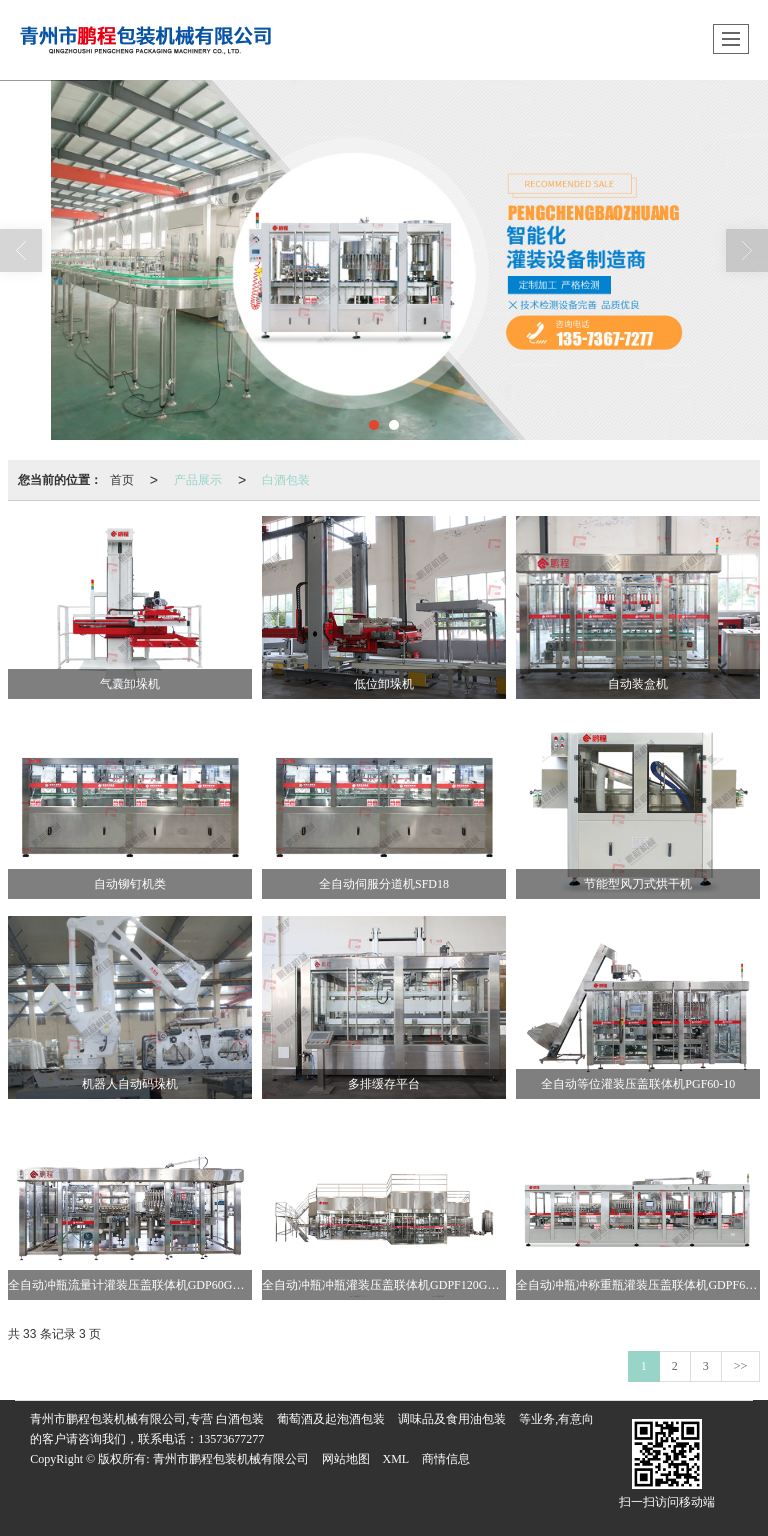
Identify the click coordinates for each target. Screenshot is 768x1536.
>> (741, 1366)
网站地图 (346, 1459)
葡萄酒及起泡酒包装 (331, 1419)
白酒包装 (286, 480)
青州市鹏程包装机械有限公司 (231, 1459)
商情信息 (446, 1459)
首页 (122, 480)
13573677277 (231, 1439)
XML (396, 1459)
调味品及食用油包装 (452, 1419)
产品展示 (198, 480)
